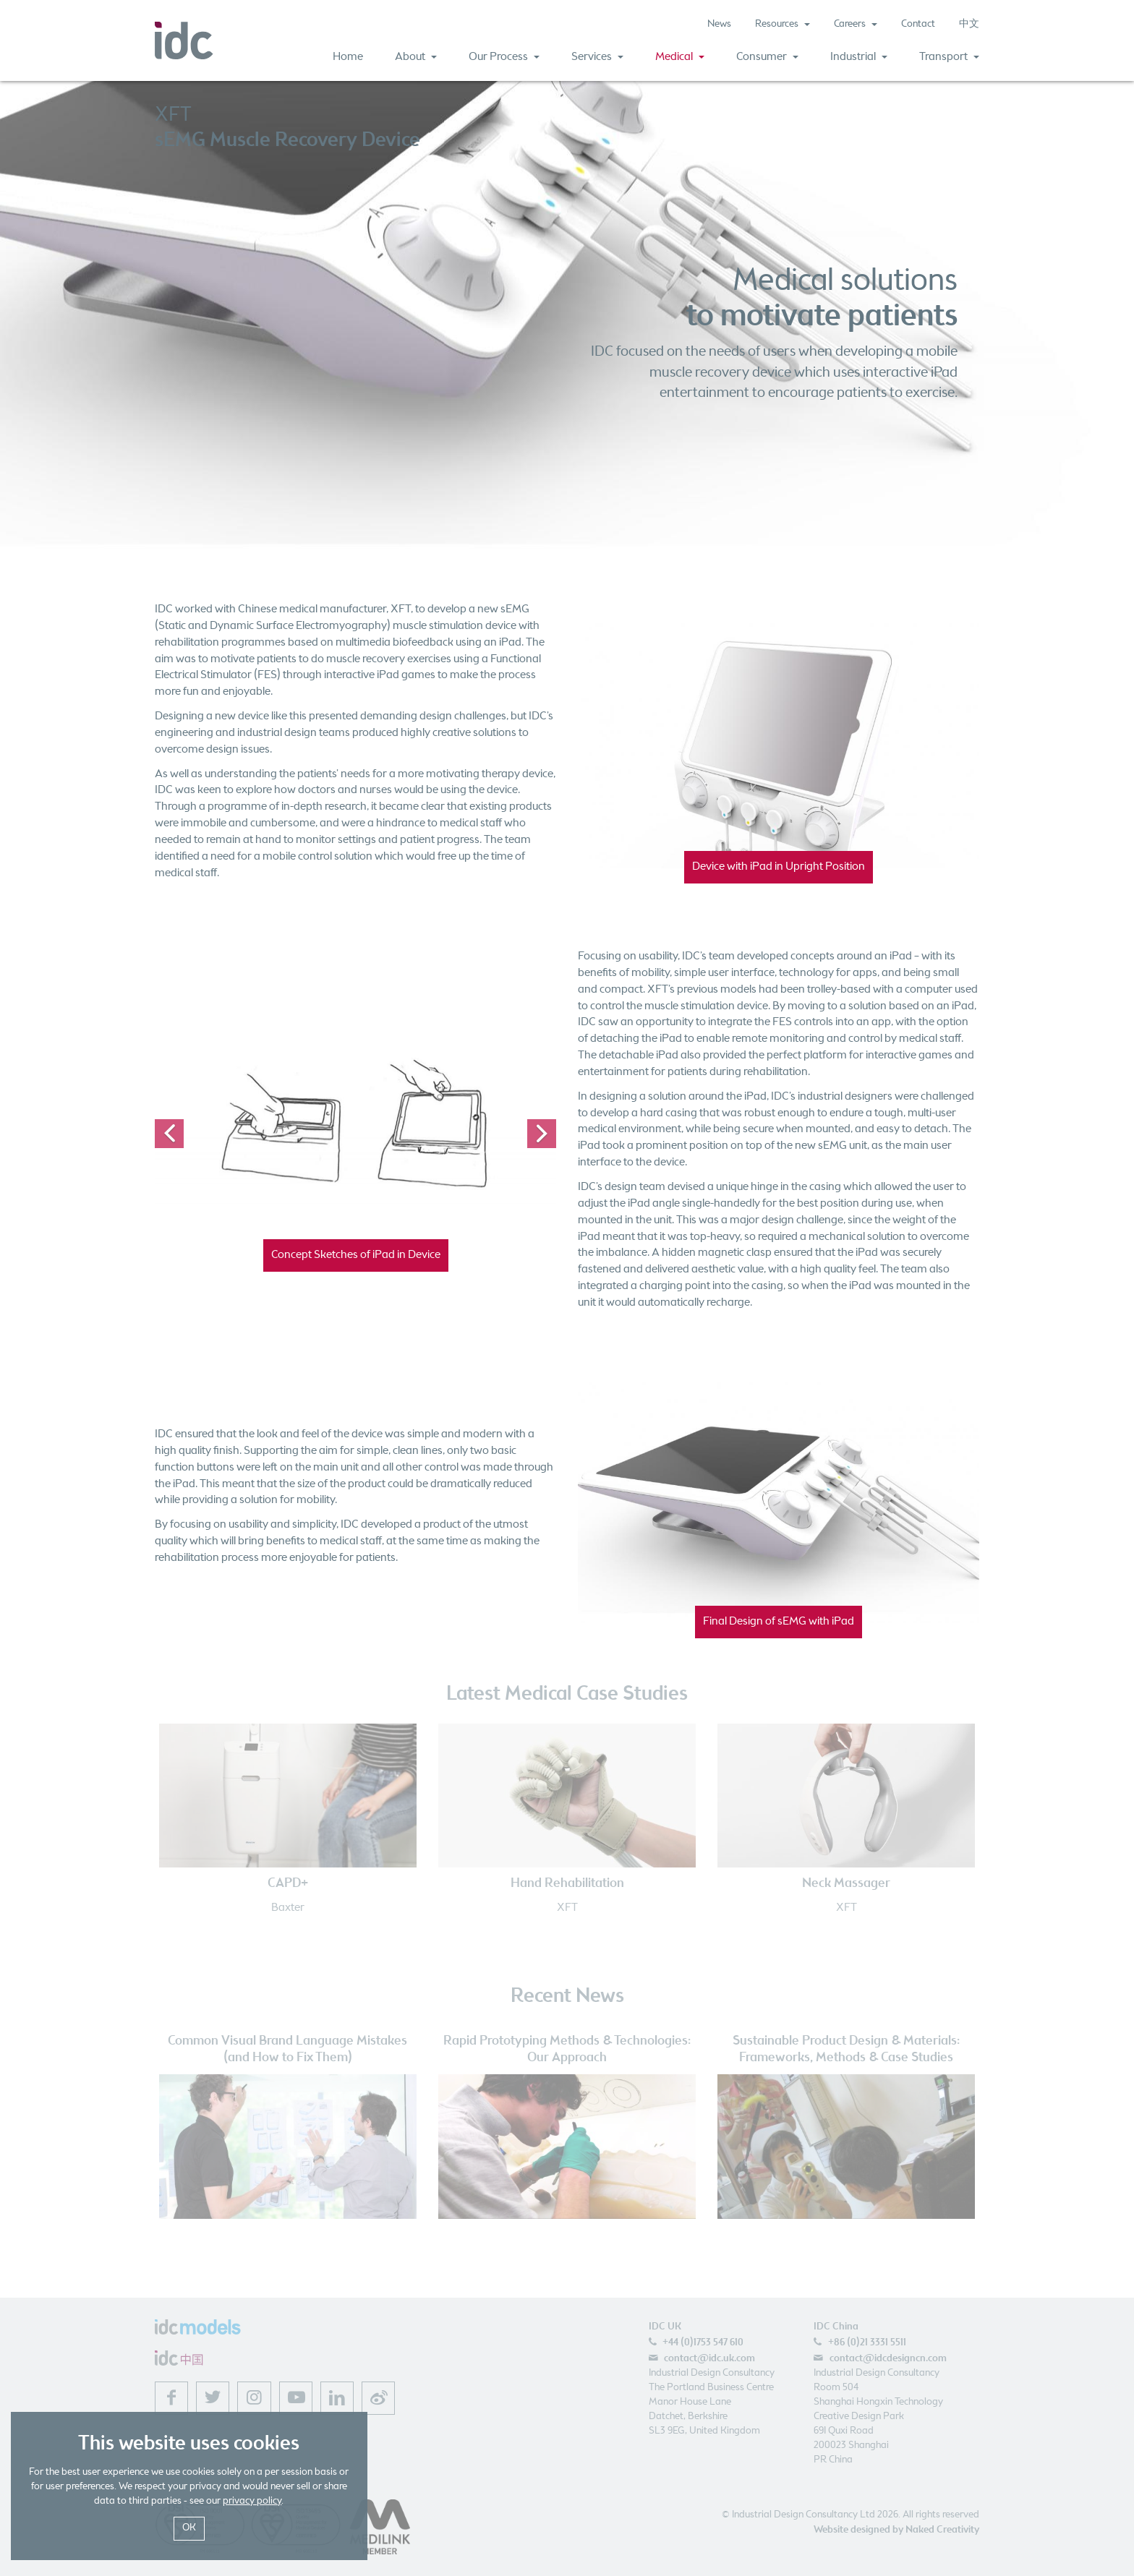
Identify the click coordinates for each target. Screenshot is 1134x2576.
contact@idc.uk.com (709, 2358)
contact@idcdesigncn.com (888, 2358)
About (416, 56)
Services (597, 56)
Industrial (858, 56)
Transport (949, 56)
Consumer (767, 56)
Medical (679, 56)
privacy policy (252, 2501)
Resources (782, 24)
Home (348, 56)
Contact (918, 24)
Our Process (504, 56)
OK (189, 2528)
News (719, 24)
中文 (969, 24)
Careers (855, 24)
